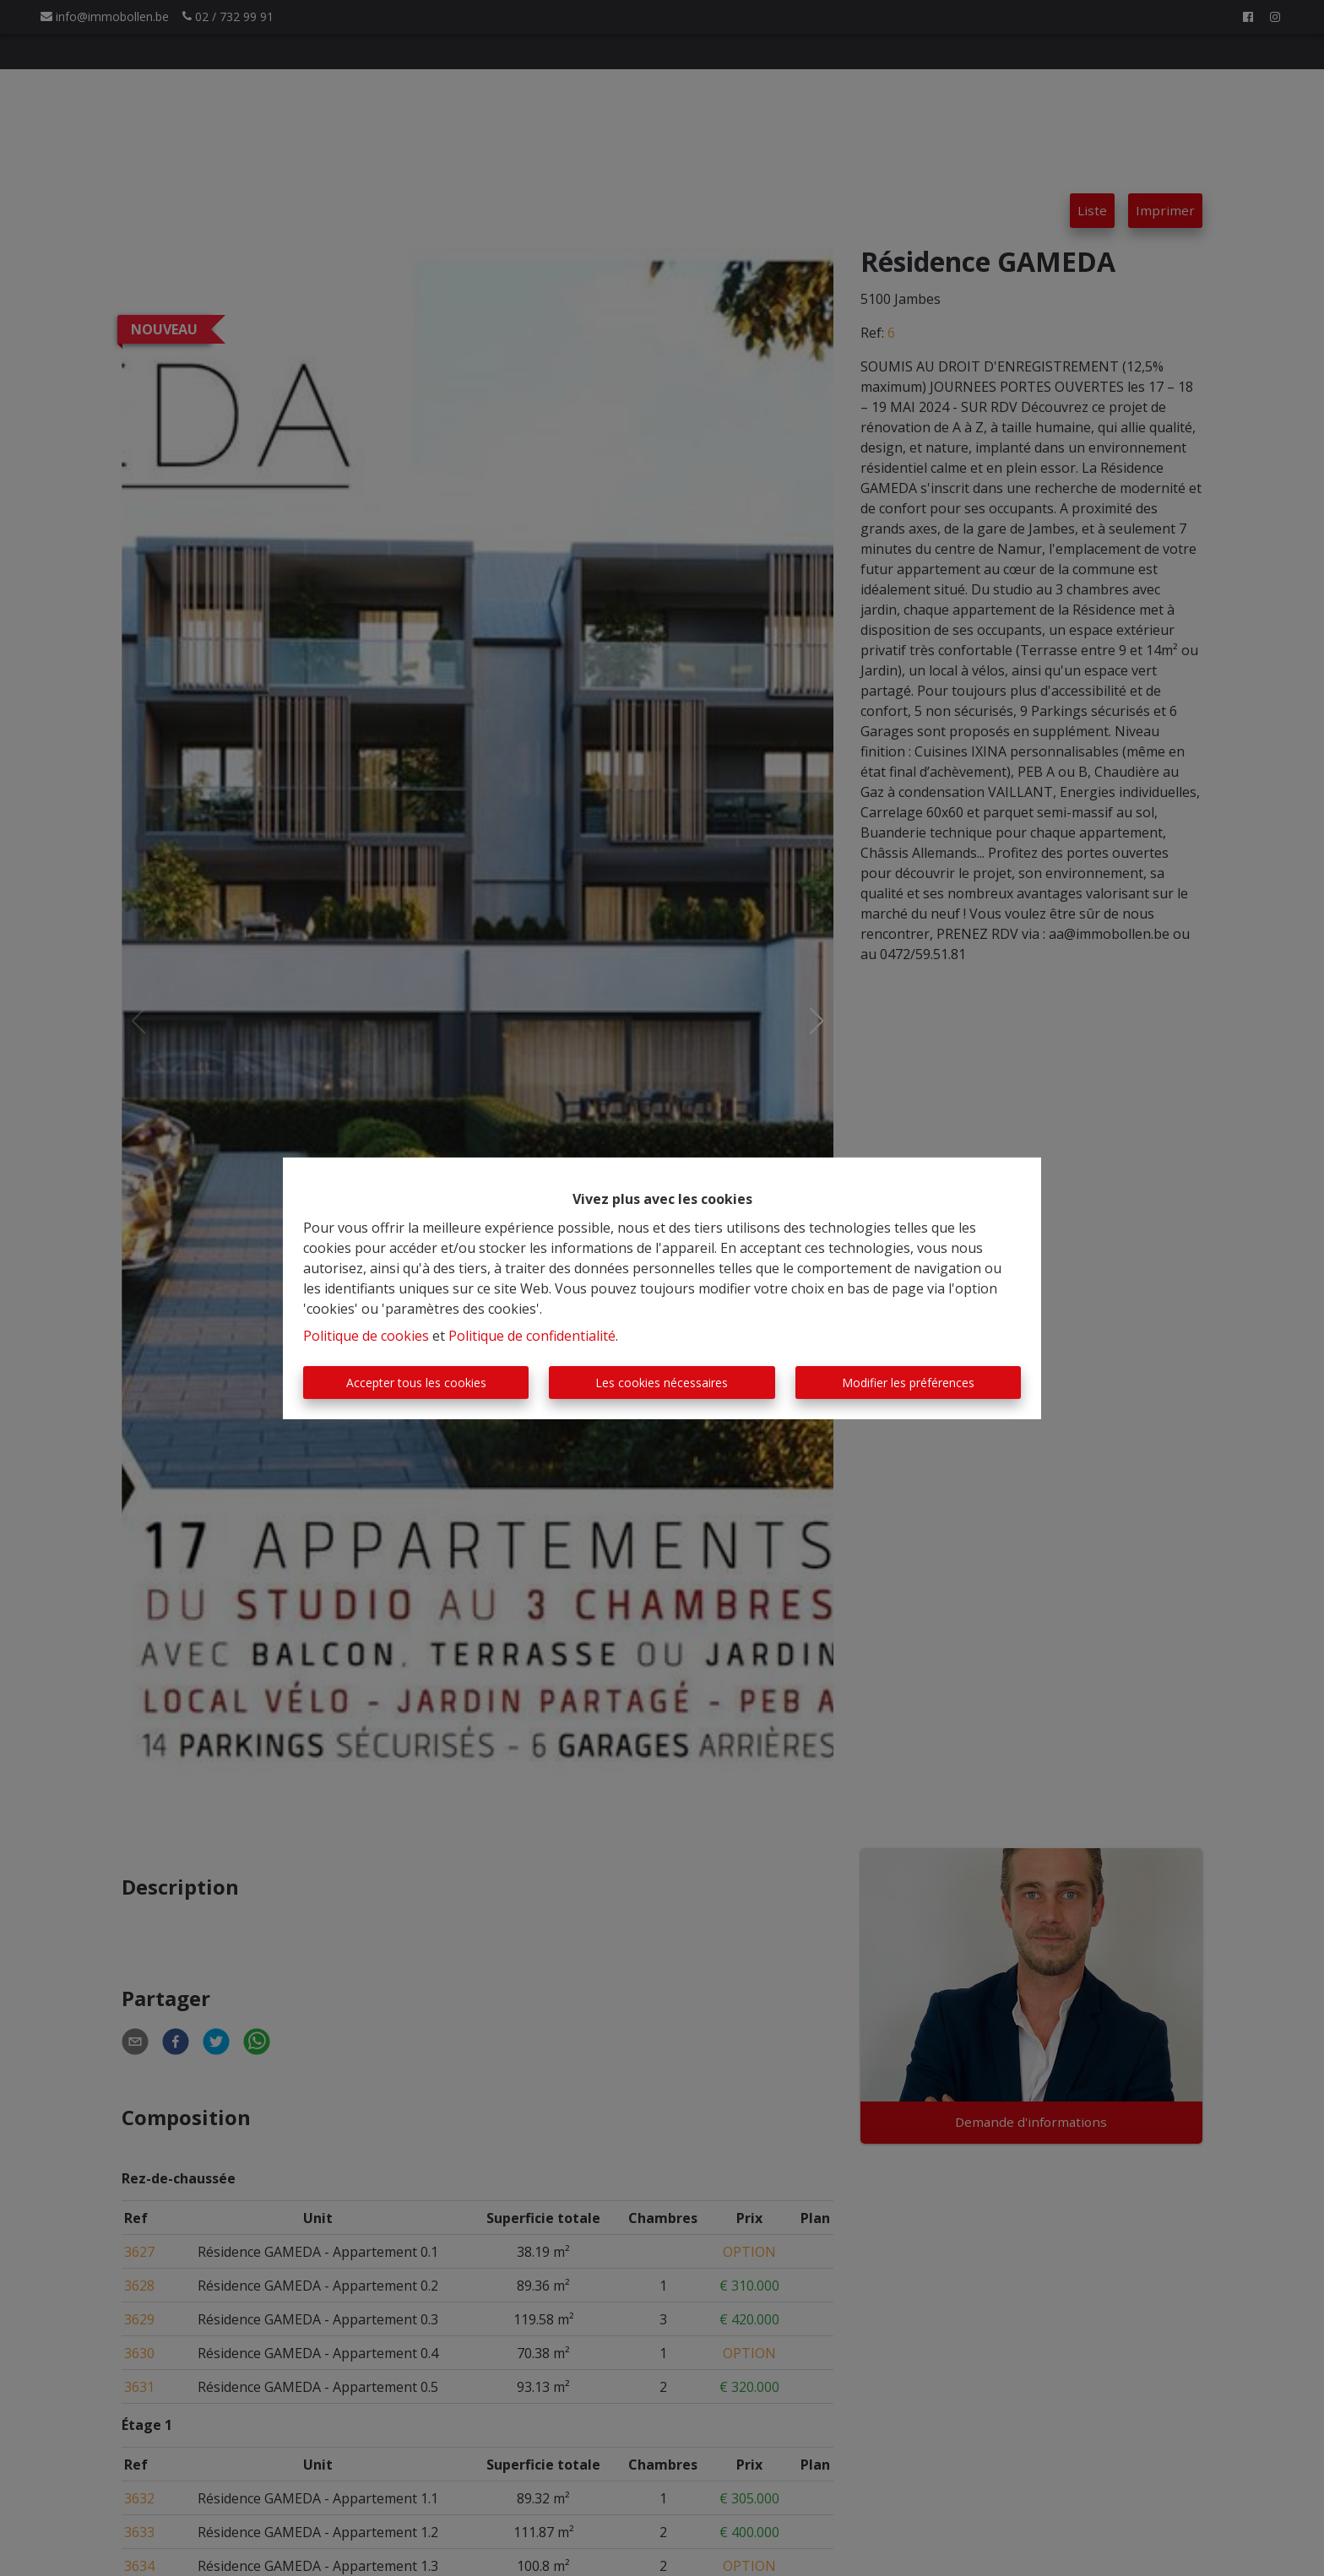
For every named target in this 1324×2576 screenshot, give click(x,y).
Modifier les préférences (908, 1383)
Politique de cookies (366, 1335)
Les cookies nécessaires (661, 1383)
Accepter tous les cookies (416, 1383)
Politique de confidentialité (532, 1335)
